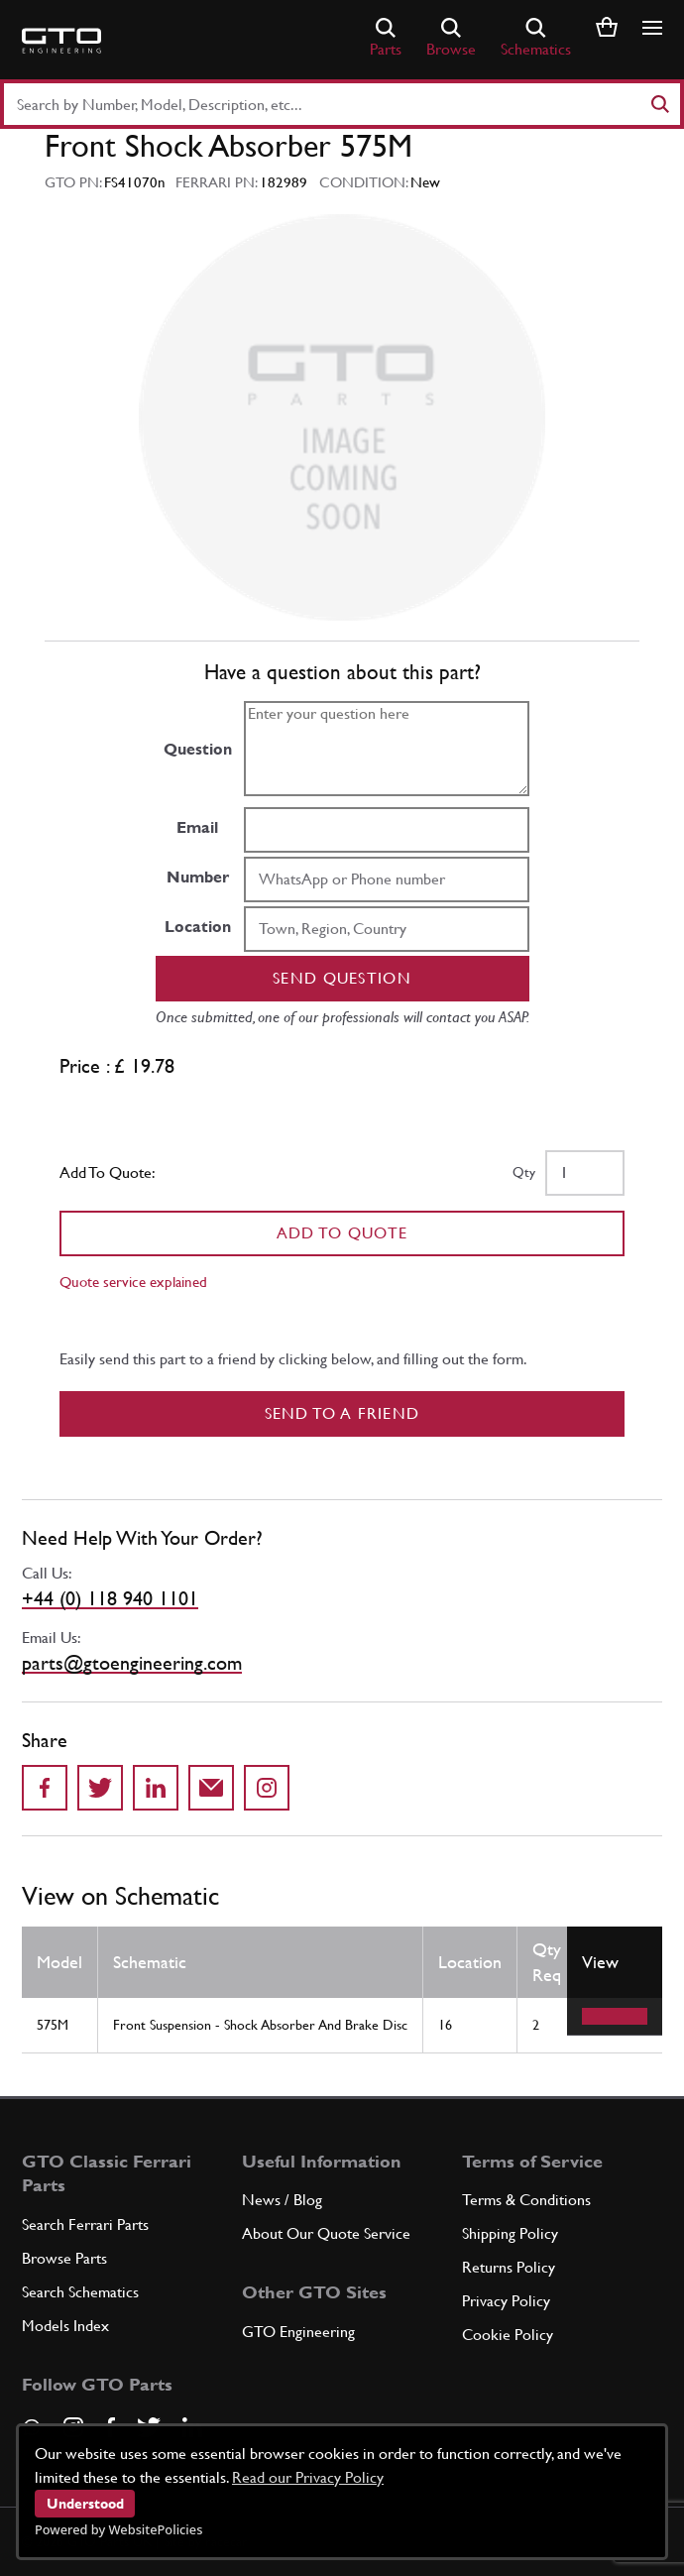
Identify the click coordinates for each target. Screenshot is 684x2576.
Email (197, 827)
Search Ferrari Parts (85, 2224)
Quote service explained (133, 1281)
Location (198, 926)
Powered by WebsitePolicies (118, 2529)
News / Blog (282, 2199)
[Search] (659, 104)
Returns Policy (508, 2267)
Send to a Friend (342, 1413)
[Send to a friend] (211, 1788)
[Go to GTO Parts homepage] (61, 41)
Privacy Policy (506, 2300)
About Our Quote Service (326, 2233)
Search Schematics (80, 2292)
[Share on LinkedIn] (155, 1788)
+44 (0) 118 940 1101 (110, 1598)
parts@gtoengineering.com (132, 1663)
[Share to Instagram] (266, 1788)
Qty (524, 1172)
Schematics (536, 38)
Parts (385, 38)
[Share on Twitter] (100, 1788)
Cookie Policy (507, 2334)
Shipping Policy (510, 2233)
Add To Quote (342, 1233)
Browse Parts (64, 2258)
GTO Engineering (298, 2331)
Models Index (65, 2325)
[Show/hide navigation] (652, 28)
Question (198, 749)
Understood (85, 2504)
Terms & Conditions (526, 2199)
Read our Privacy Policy (308, 2477)
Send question (342, 978)
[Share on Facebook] (44, 1788)
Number (198, 877)
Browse (451, 38)
